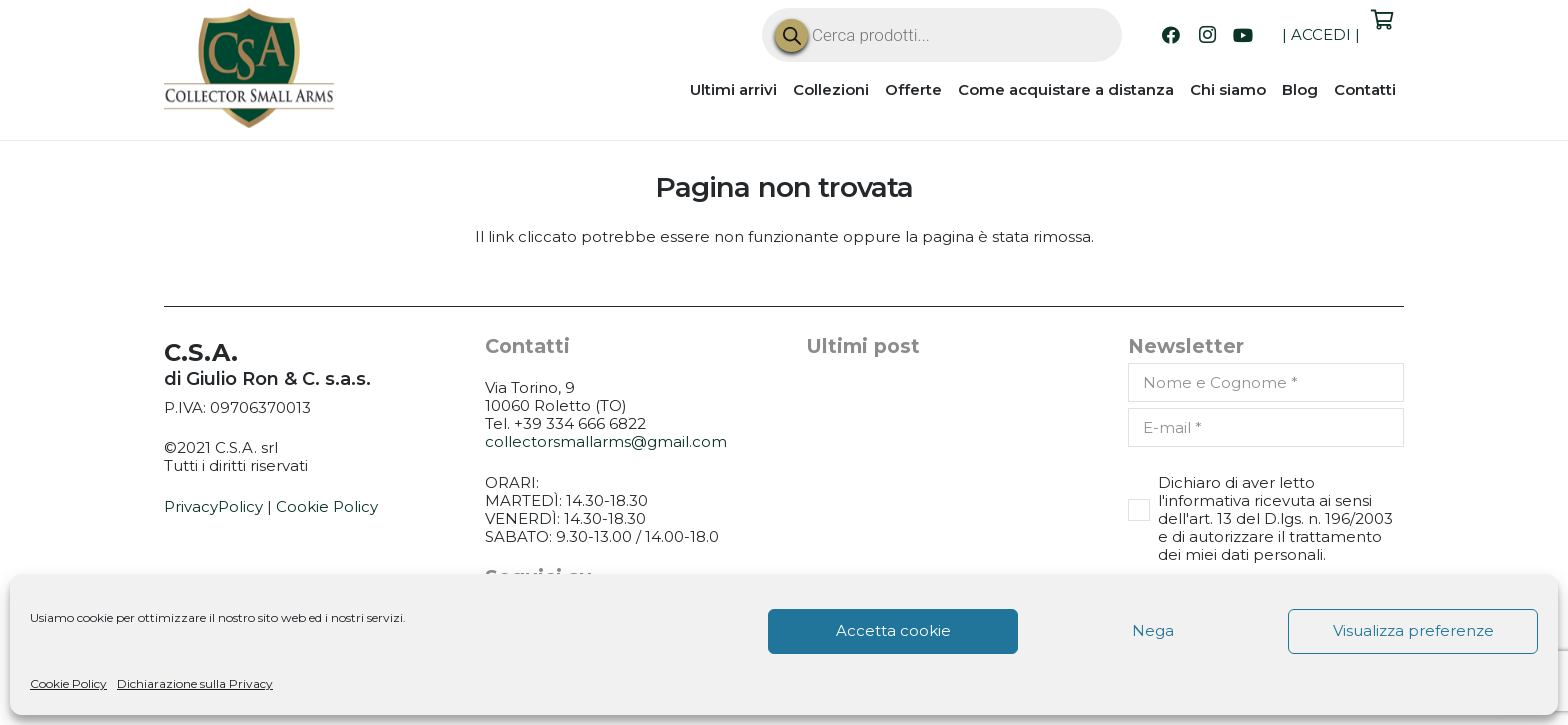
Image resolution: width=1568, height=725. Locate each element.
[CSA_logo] (249, 68)
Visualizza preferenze (1413, 630)
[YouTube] (1243, 35)
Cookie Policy (68, 683)
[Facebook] (1171, 35)
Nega (1153, 630)
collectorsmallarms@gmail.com (606, 441)
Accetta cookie (893, 630)
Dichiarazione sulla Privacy (195, 683)
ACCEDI (1321, 34)
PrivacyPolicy (213, 506)
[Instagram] (1207, 35)
